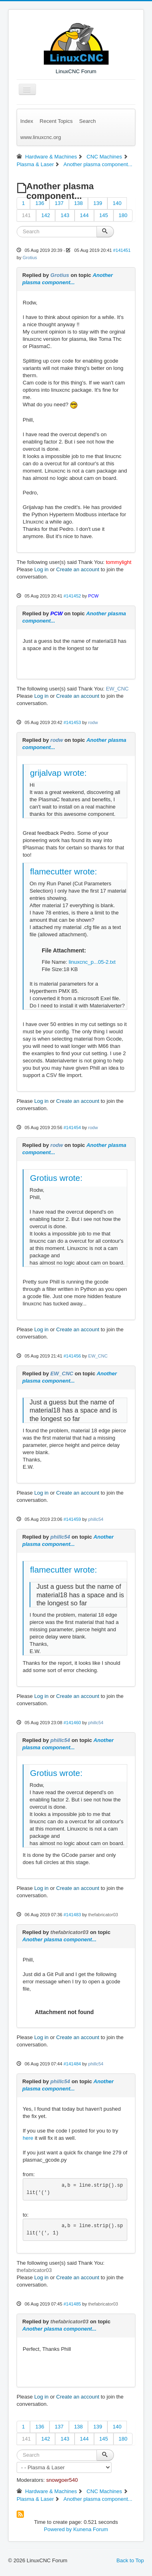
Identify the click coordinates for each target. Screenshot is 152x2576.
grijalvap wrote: (58, 772)
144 (84, 215)
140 (117, 203)
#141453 (72, 722)
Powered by (58, 2529)
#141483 (72, 1914)
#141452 (72, 595)
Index (26, 121)
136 (39, 203)
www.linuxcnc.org (40, 137)
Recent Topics (56, 121)
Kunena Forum (90, 2529)
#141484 (72, 2063)
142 (45, 215)
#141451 (122, 250)
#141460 (72, 1722)
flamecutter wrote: (63, 871)
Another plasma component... (59, 1939)
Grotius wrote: (56, 1177)
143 (64, 215)
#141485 (72, 2304)
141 (26, 215)
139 (97, 203)
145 (103, 215)
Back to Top (130, 2560)
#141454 (72, 1127)
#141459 (72, 1519)
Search (87, 121)
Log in (41, 569)
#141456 (72, 1355)
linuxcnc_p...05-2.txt (92, 962)
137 (59, 203)
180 (123, 215)
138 (78, 203)
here (28, 2138)
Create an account (77, 569)
